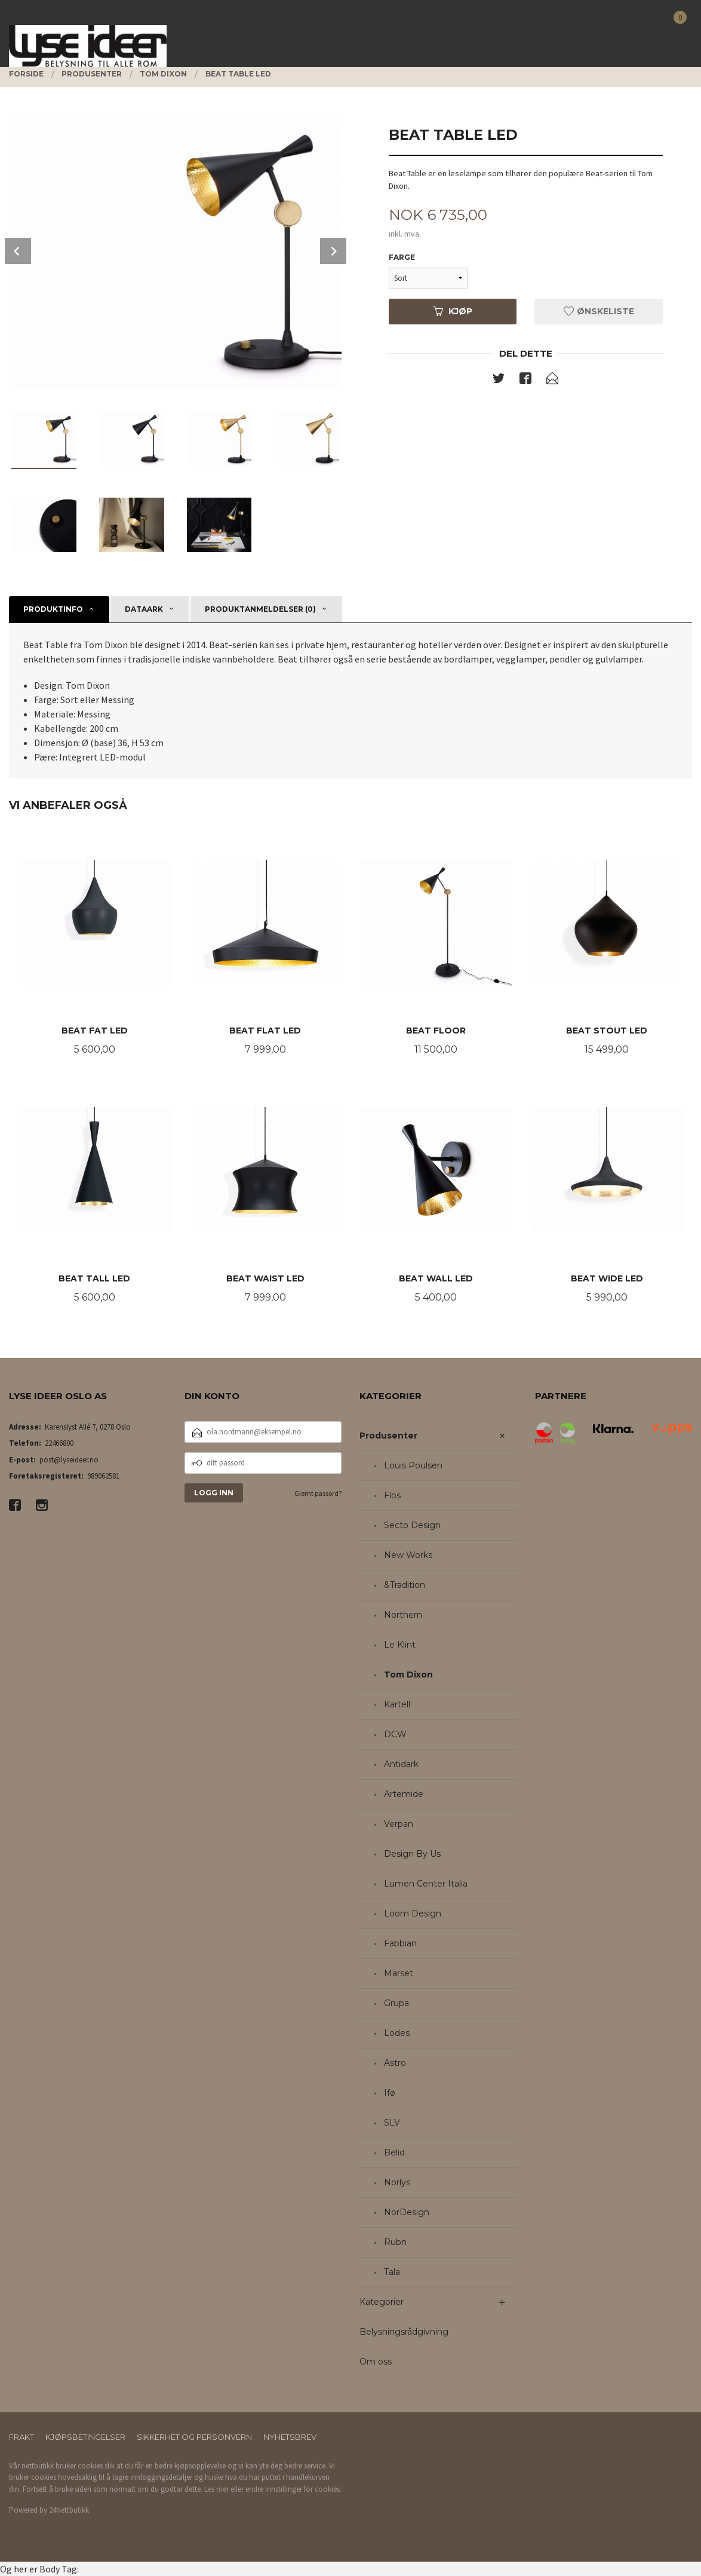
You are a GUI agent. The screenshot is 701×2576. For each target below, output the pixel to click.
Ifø (389, 2092)
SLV (392, 2122)
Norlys (397, 2182)
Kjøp (452, 311)
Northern (403, 1614)
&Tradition (404, 1585)
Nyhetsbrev (289, 2437)
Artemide (403, 1794)
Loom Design (412, 1913)
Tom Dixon (408, 1674)
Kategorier (381, 2301)
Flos (392, 1495)
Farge (402, 257)
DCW (395, 1734)
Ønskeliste (599, 311)
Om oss (375, 2361)
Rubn (395, 2242)
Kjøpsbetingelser (85, 2437)
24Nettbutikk (69, 2510)
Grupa (396, 2003)
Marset (398, 1973)
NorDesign (406, 2212)
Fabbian (400, 1943)
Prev (18, 251)
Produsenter (388, 1435)
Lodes (397, 2033)
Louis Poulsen (413, 1465)
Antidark (401, 1764)
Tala (392, 2272)
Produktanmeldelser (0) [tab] (260, 609)
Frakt (21, 2437)
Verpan (398, 1823)
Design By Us (412, 1853)
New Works (408, 1555)
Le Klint (400, 1644)
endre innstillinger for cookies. (293, 2489)
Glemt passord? (318, 1493)
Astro (395, 2062)
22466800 (59, 1443)
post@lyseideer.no (69, 1460)
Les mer (216, 2489)
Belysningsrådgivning (403, 2331)
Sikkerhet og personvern (194, 2437)
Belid (394, 2152)
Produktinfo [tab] (53, 609)
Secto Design (412, 1525)
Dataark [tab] (144, 609)
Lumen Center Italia (426, 1883)
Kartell (397, 1704)
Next (333, 251)
